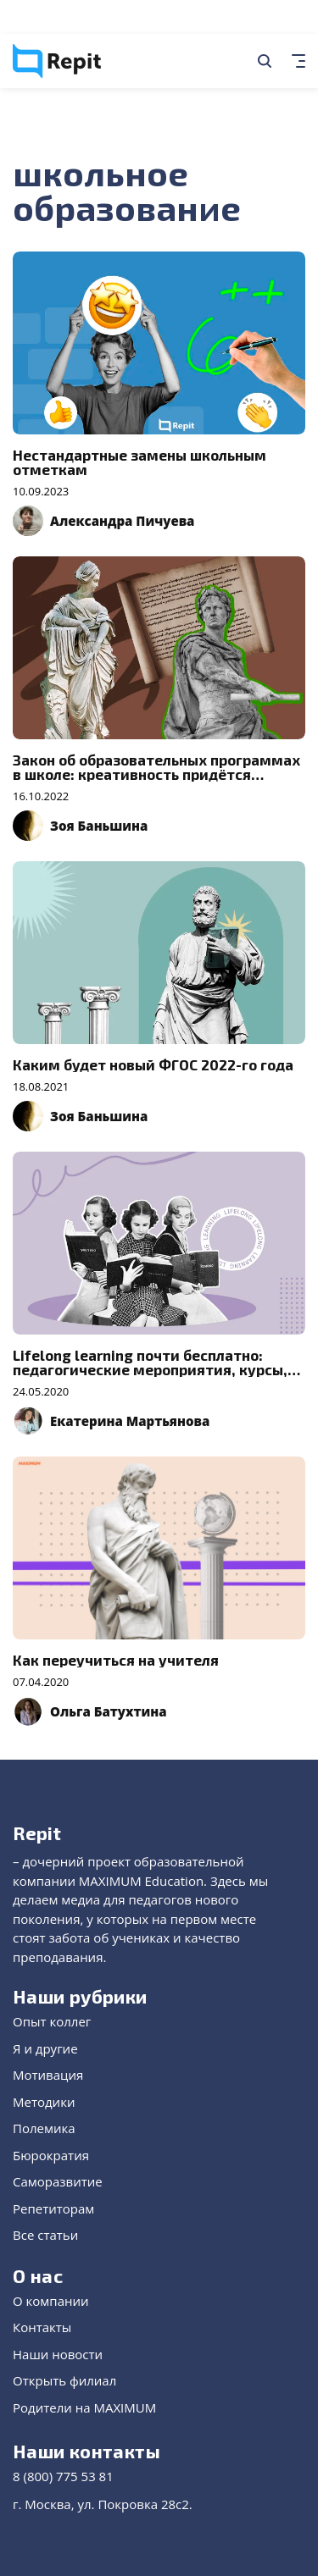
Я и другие (45, 2048)
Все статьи (45, 2234)
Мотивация (48, 2074)
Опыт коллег (52, 2021)
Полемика (44, 2128)
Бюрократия (51, 2155)
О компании (51, 2300)
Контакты (42, 2327)
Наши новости (58, 2354)
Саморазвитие (58, 2181)
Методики (44, 2101)
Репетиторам (53, 2208)
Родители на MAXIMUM (84, 2407)
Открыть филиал (64, 2380)
